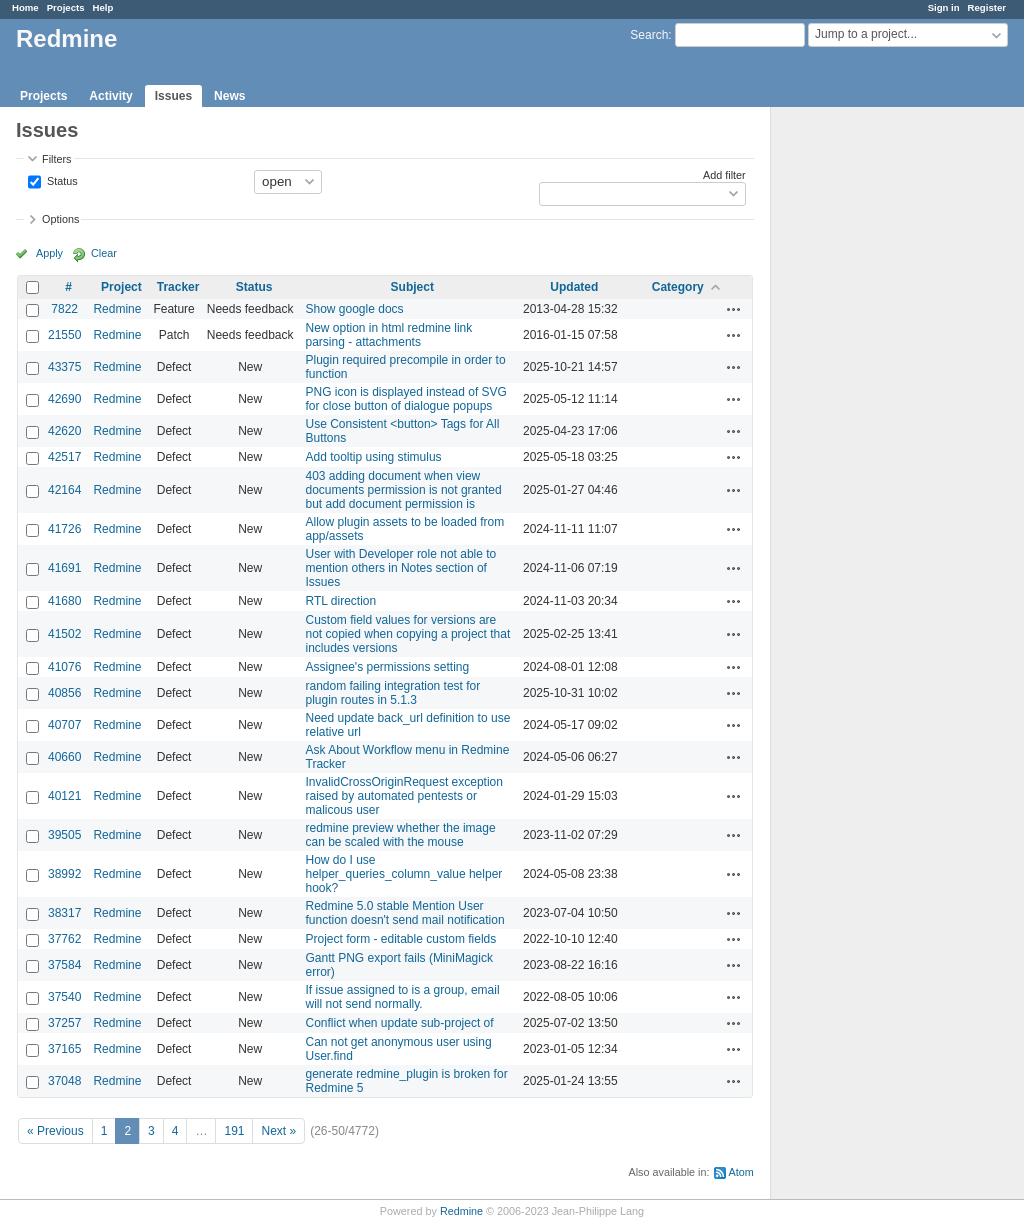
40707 (64, 725)
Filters (56, 159)
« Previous (55, 1131)
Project (121, 287)
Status (61, 180)
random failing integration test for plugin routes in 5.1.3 (393, 693)
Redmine (117, 309)
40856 (64, 693)
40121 (64, 796)
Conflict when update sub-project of (400, 1023)
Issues (173, 96)
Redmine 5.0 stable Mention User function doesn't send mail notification (405, 913)
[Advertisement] (871, 421)
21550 (64, 335)
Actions (734, 309)
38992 (64, 874)
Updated (574, 287)
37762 (64, 939)
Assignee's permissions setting (388, 667)
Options (60, 219)
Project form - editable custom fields (401, 939)
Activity (110, 96)
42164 (64, 490)
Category (678, 287)
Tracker (178, 287)
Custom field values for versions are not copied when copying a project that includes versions (408, 634)
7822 (64, 309)
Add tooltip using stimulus (374, 457)
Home (25, 7)
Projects (66, 7)
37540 (64, 997)
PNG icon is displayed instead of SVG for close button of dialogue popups (406, 399)
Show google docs (355, 309)
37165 (64, 1049)
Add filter (724, 175)
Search (649, 35)
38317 (64, 913)
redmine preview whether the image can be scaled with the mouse (401, 835)
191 (234, 1131)
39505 (64, 835)
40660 (64, 757)
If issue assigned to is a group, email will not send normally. (403, 997)
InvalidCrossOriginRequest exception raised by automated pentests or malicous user (404, 796)
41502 (64, 634)
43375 (64, 367)
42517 (64, 457)
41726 (64, 529)
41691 (64, 568)
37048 (64, 1081)
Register (987, 7)
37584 (64, 965)
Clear (104, 253)
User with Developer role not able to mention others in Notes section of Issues (401, 568)
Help (103, 7)
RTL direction (341, 601)
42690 (64, 399)
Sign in (944, 7)
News (229, 96)
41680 (64, 601)
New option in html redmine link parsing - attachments (389, 335)
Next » (278, 1131)
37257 (64, 1023)
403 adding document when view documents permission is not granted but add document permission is (404, 490)
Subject (412, 287)
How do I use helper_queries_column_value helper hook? (404, 874)
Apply (49, 253)
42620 (64, 431)
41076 (64, 667)
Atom (741, 1172)
